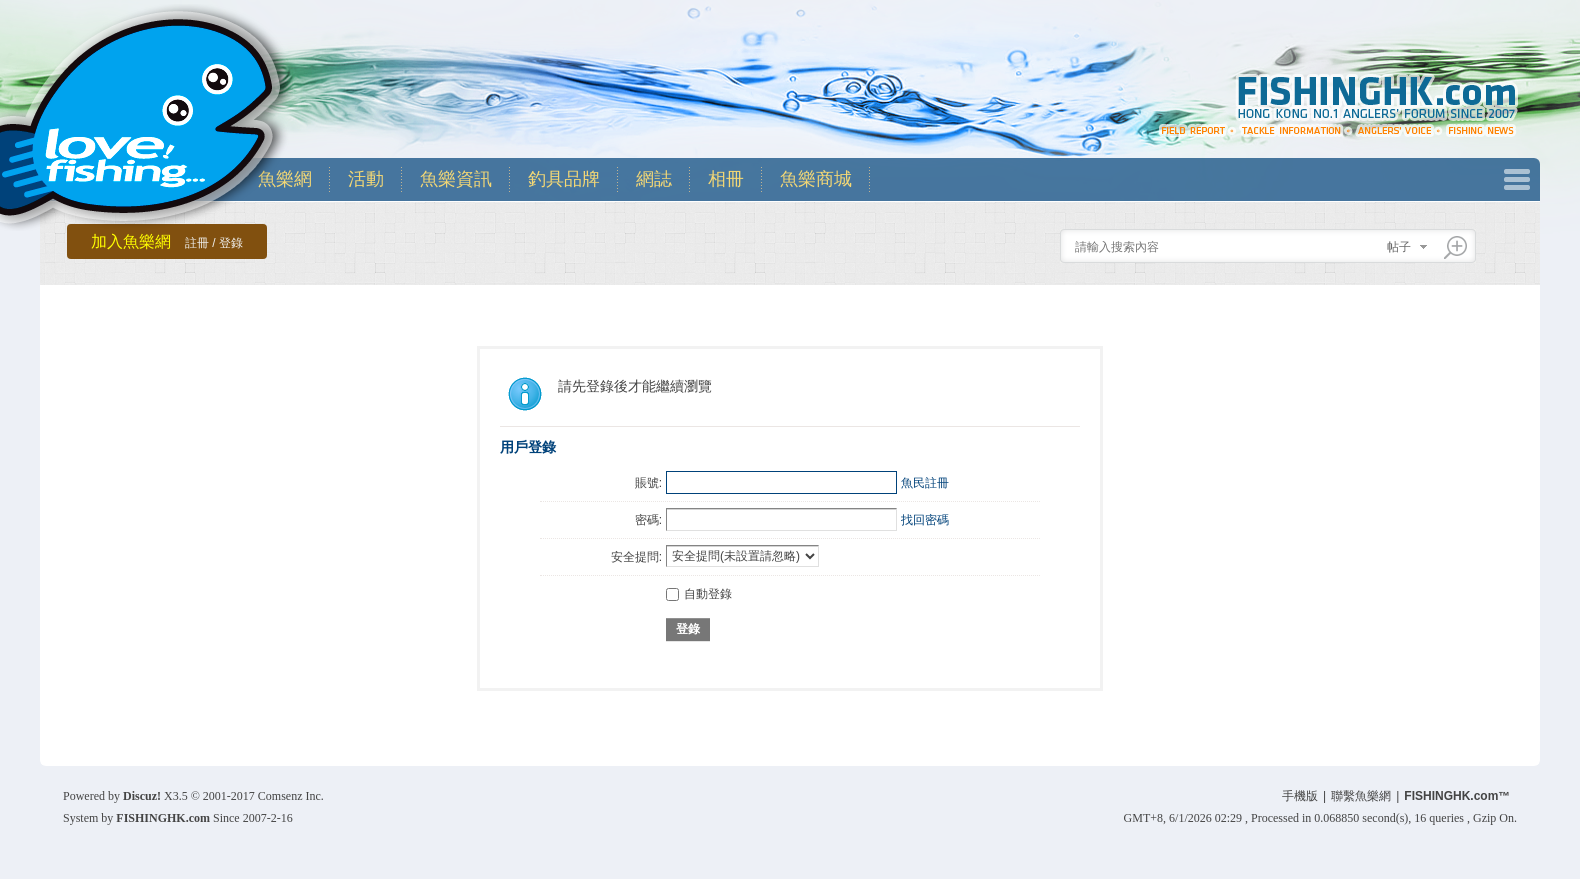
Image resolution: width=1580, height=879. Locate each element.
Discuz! (142, 796)
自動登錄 (699, 594)
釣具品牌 (564, 179)
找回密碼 (925, 520)
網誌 (654, 179)
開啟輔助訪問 (1512, 14)
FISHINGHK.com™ (1457, 796)
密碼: (648, 520)
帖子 (1399, 247)
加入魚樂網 (167, 241)
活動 (366, 179)
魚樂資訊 (456, 179)
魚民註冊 (925, 483)
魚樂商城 (816, 179)
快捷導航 (1517, 179)
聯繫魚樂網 (1361, 796)
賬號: (648, 483)
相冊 (726, 179)
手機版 (1300, 796)
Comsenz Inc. (291, 796)
